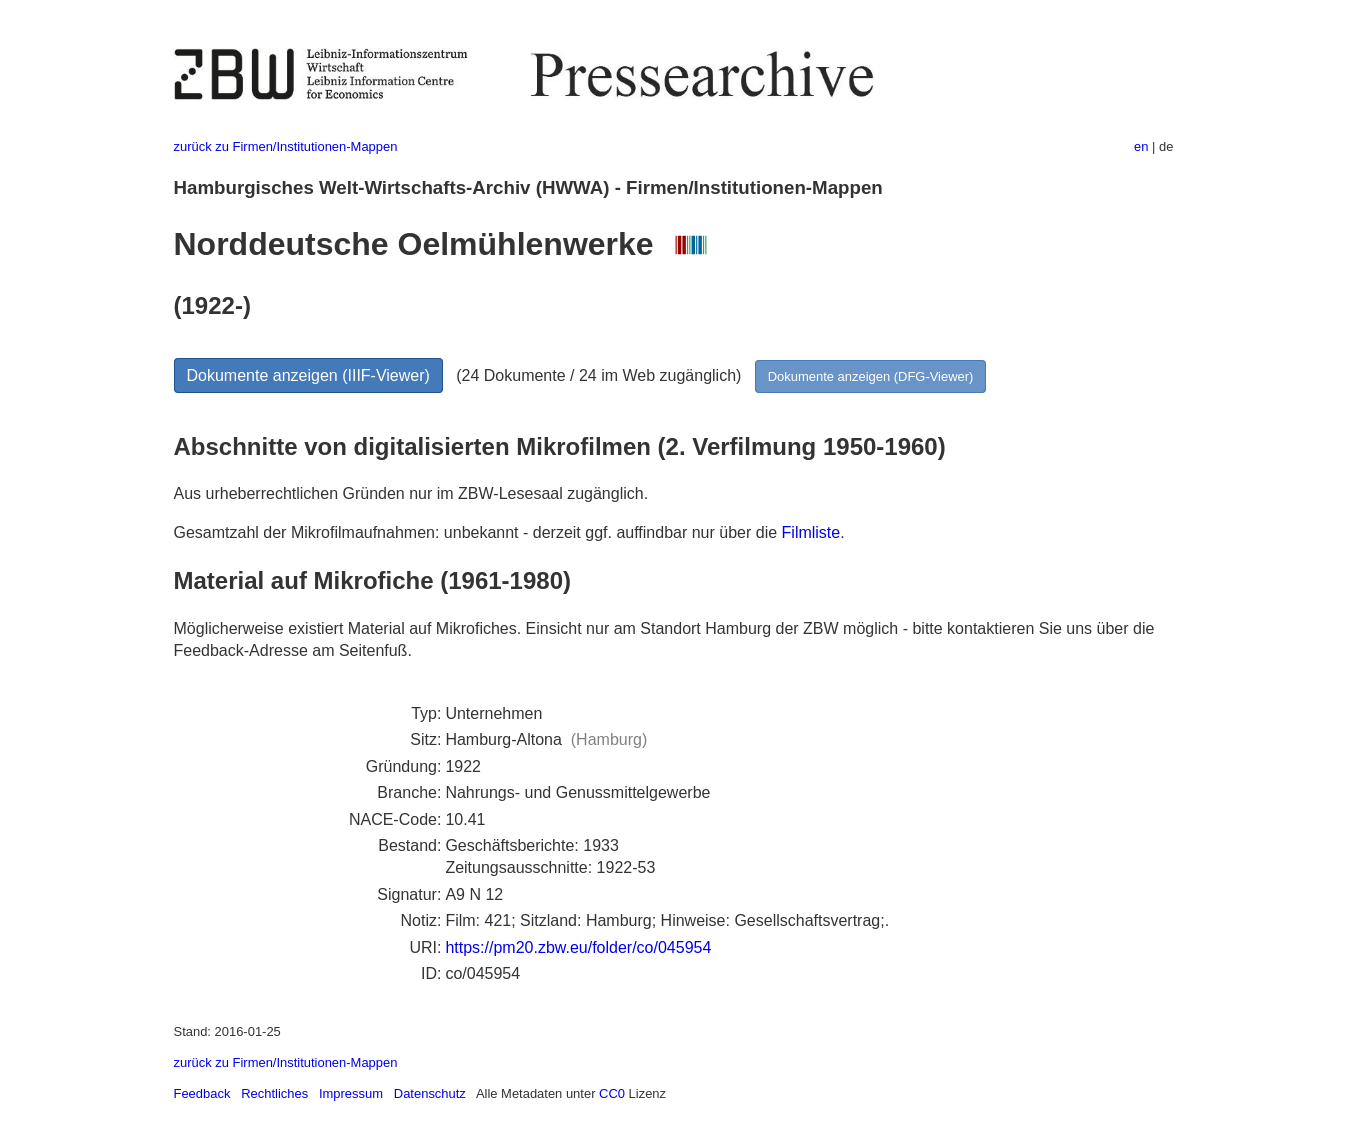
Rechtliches (274, 1093)
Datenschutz (430, 1093)
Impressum (351, 1093)
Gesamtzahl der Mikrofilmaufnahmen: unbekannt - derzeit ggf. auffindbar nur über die (478, 532)
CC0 (612, 1093)
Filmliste (811, 532)
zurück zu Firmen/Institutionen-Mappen (286, 146)
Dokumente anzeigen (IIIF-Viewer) (308, 375)
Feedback (202, 1093)
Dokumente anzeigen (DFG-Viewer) (871, 376)
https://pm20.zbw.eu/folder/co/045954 (578, 947)
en (1141, 146)
